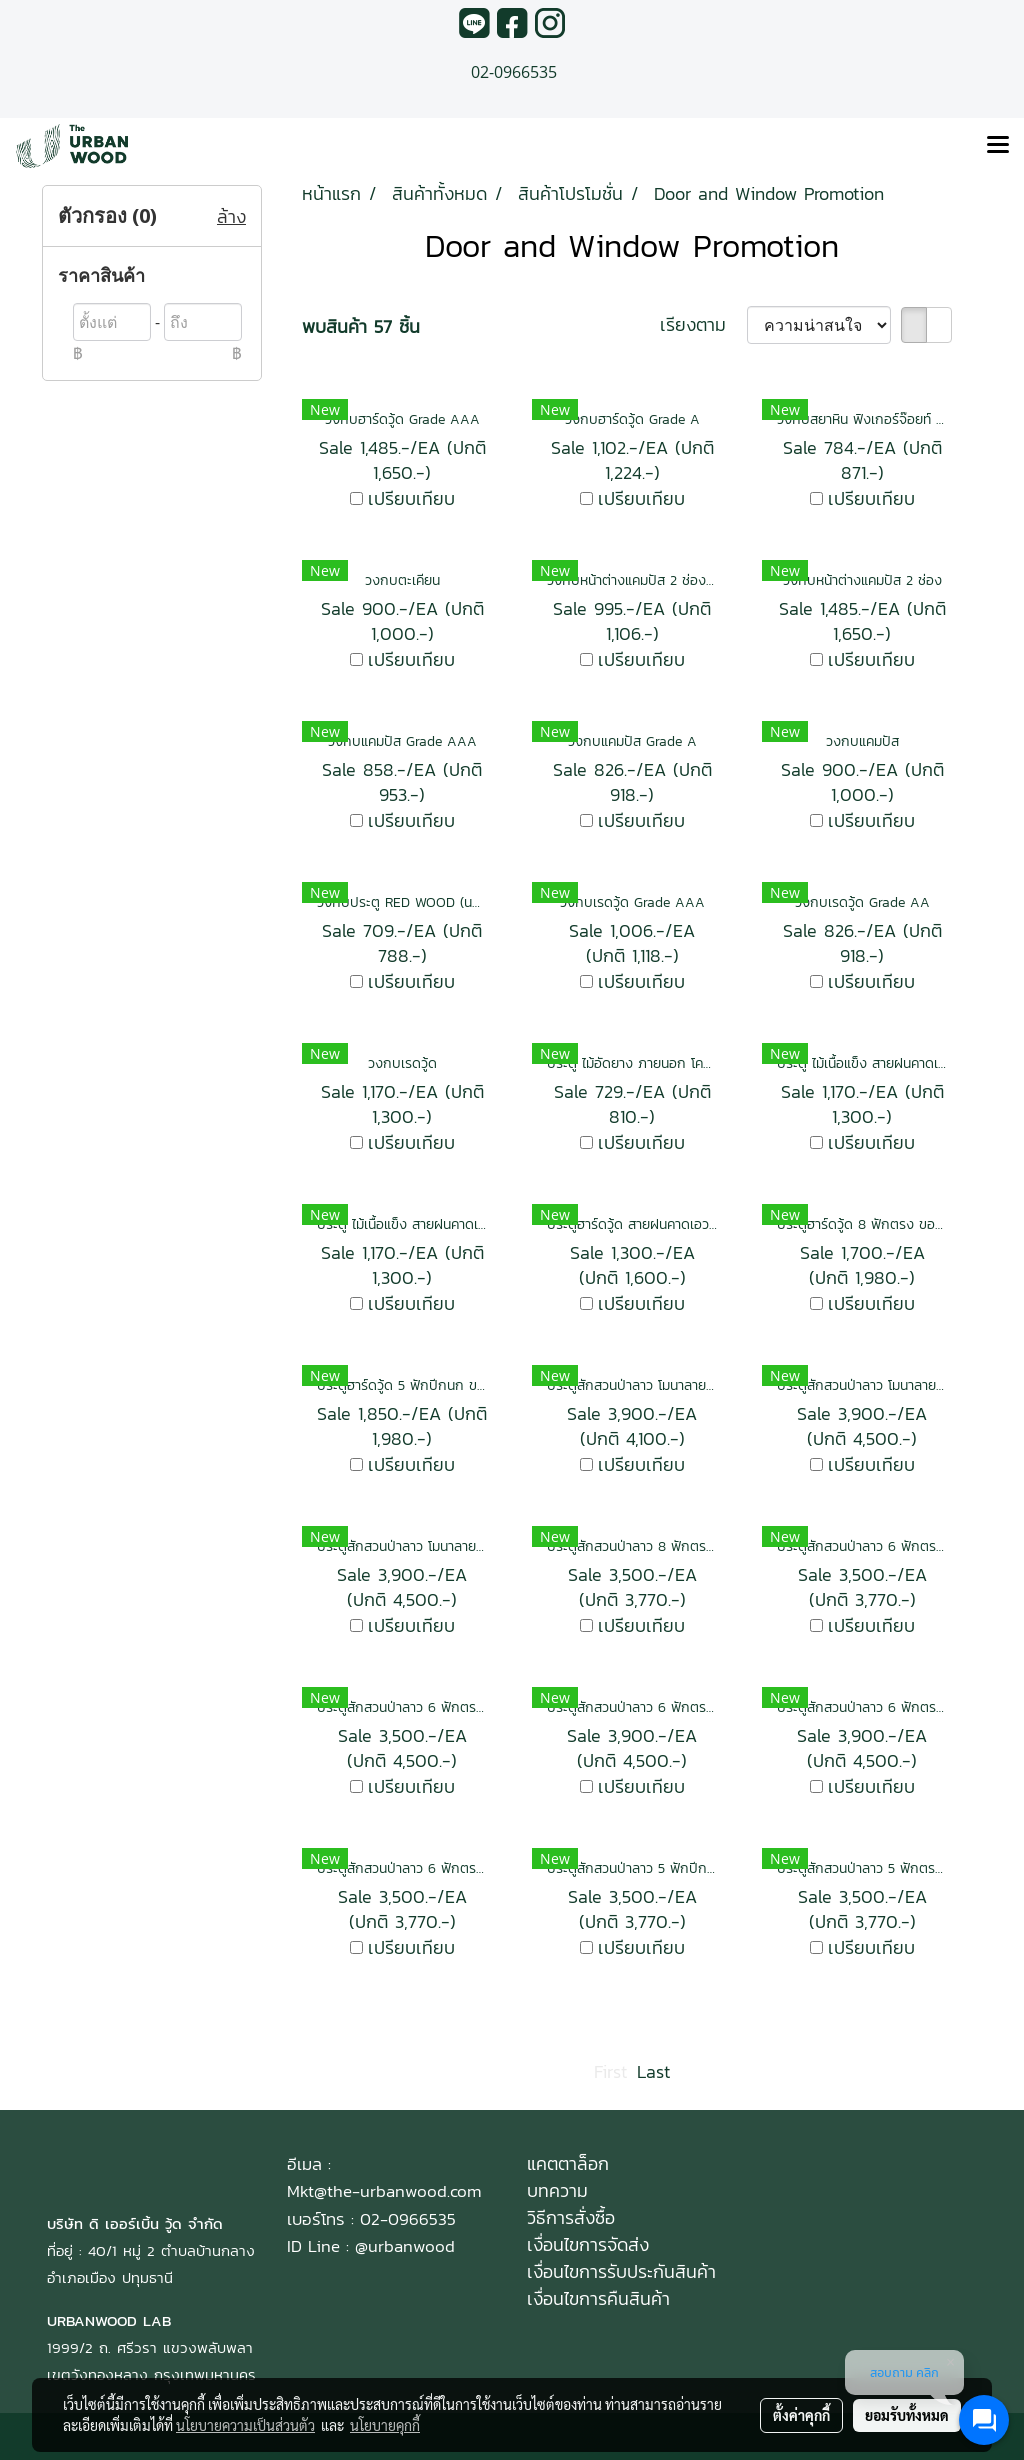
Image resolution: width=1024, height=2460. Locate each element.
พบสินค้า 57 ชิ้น (361, 326)
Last (653, 2071)
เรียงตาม (703, 324)
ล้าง (231, 216)
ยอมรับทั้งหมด (907, 2415)
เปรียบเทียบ (411, 498)
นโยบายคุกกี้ (385, 2425)
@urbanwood (405, 2246)
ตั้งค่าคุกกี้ (801, 2415)
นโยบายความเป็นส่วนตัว (245, 2425)
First (610, 2071)
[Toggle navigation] (998, 146)
